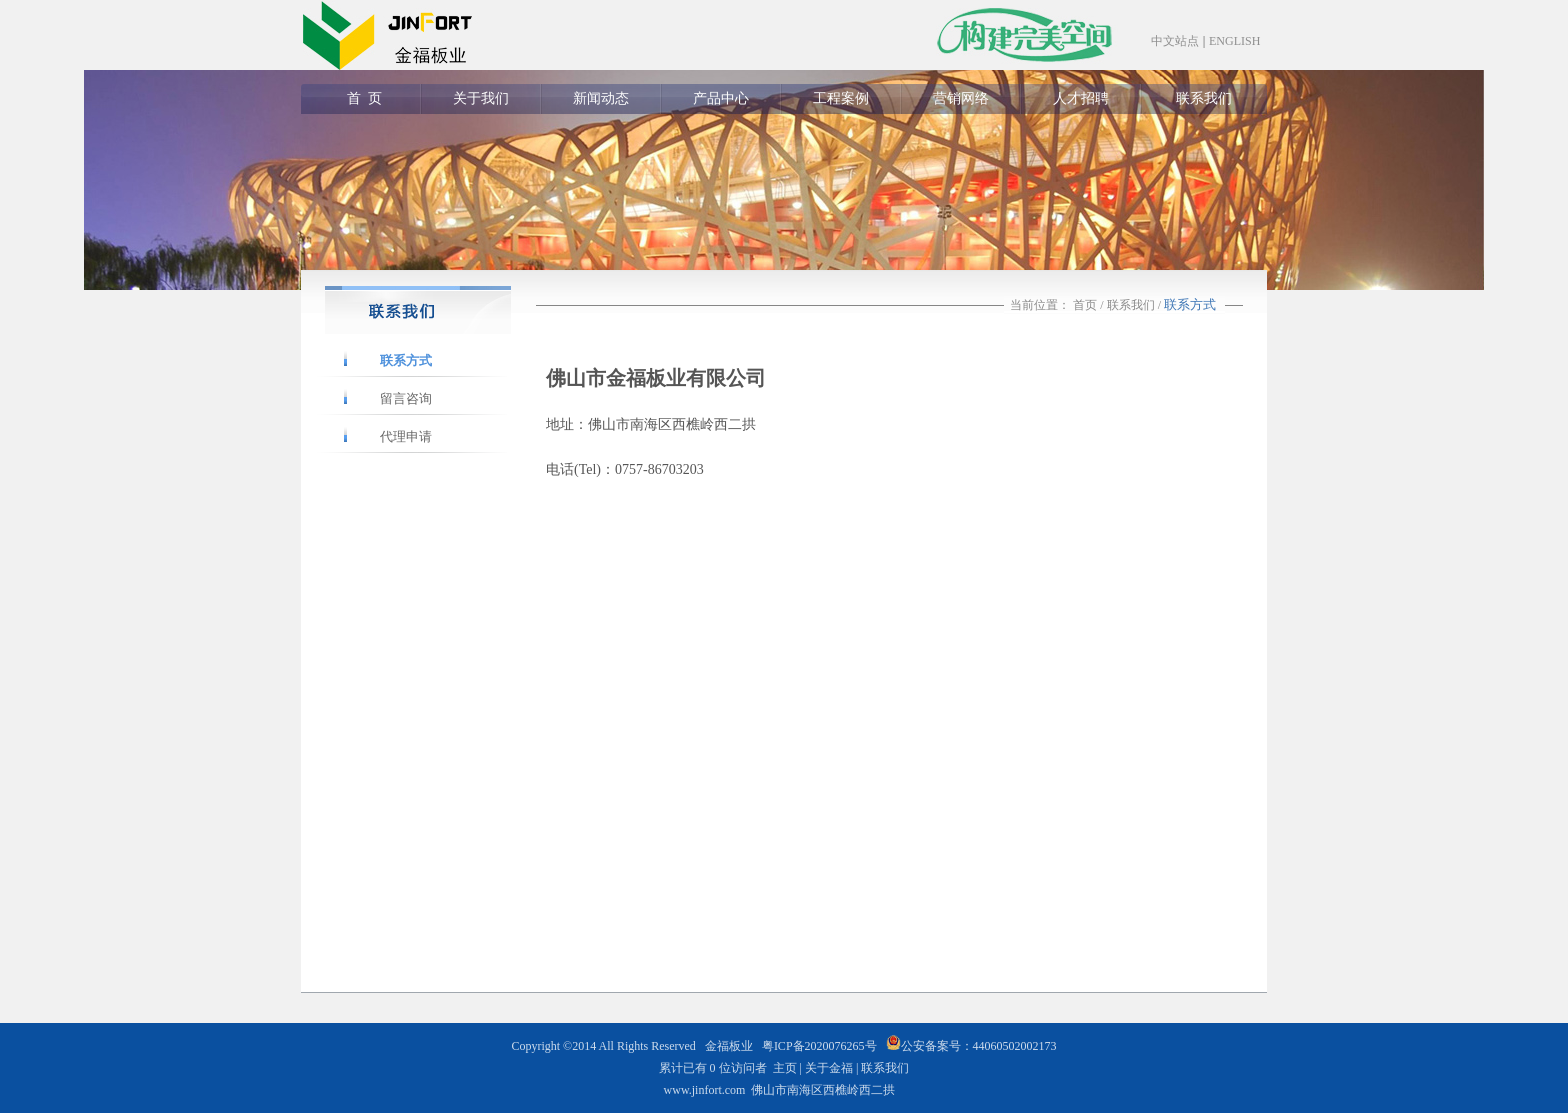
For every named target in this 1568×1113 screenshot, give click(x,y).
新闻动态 (601, 98)
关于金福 (829, 1068)
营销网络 (961, 98)
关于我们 (481, 98)
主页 (785, 1068)
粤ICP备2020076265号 (819, 1046)
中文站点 (1175, 41)
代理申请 (406, 436)
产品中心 (721, 98)
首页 (1085, 305)
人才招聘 (1081, 98)
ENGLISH (1234, 41)
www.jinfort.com (705, 1090)
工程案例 (841, 98)
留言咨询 (406, 398)
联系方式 (406, 360)
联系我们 (1204, 98)
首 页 (361, 98)
